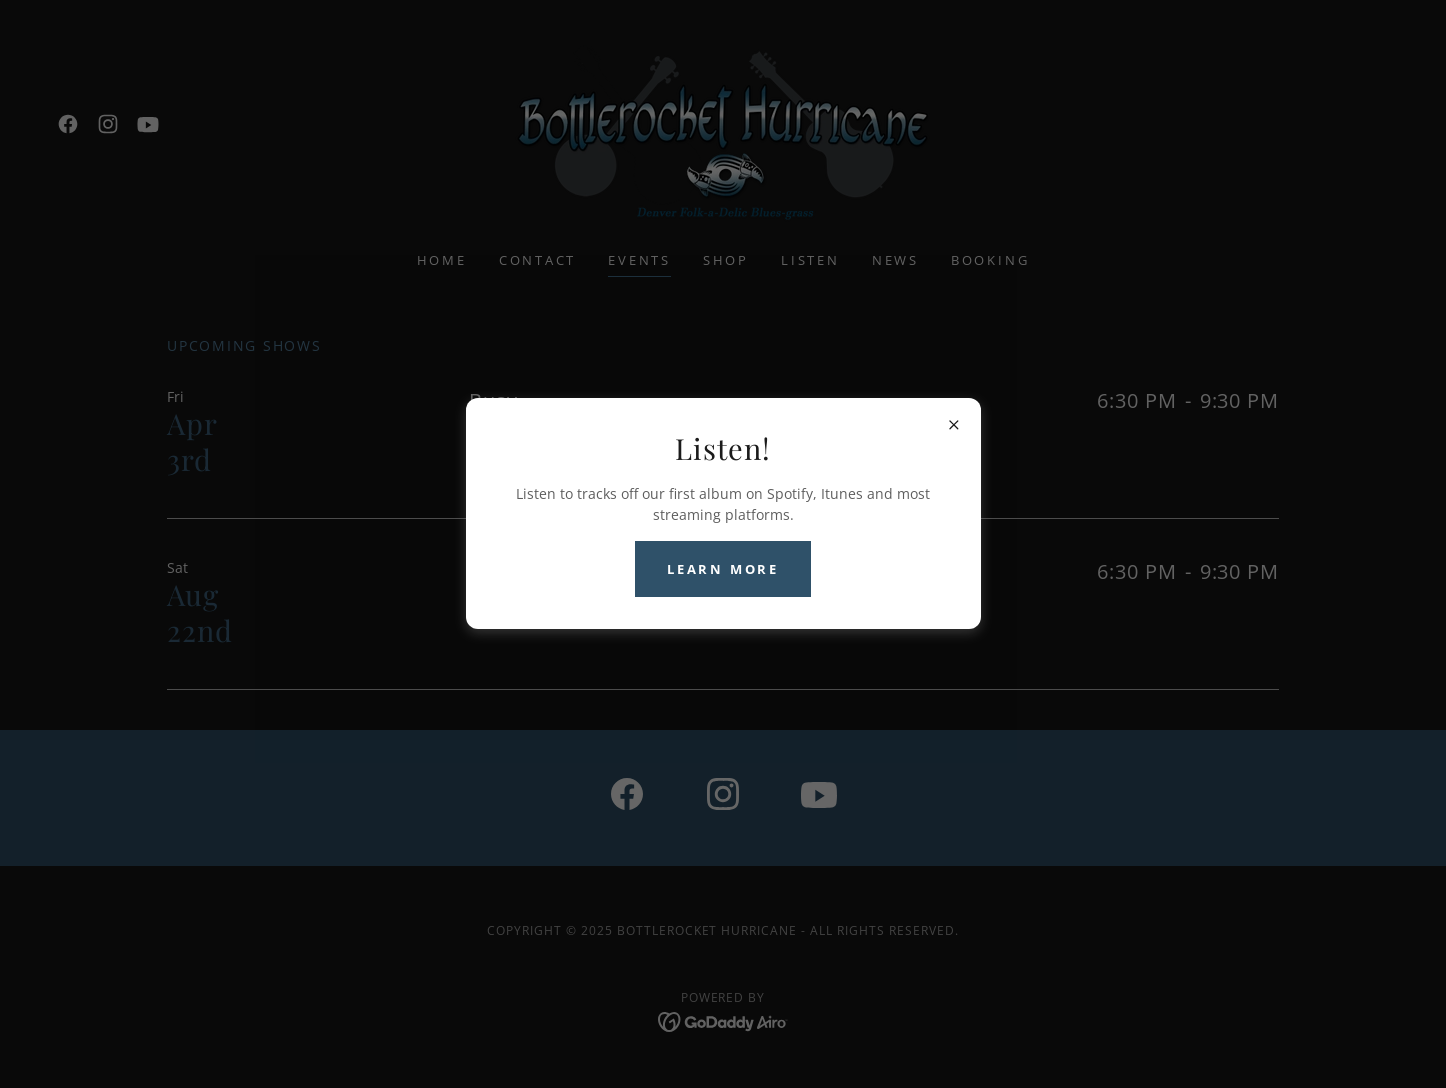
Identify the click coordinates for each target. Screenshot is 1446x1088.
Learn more (723, 569)
